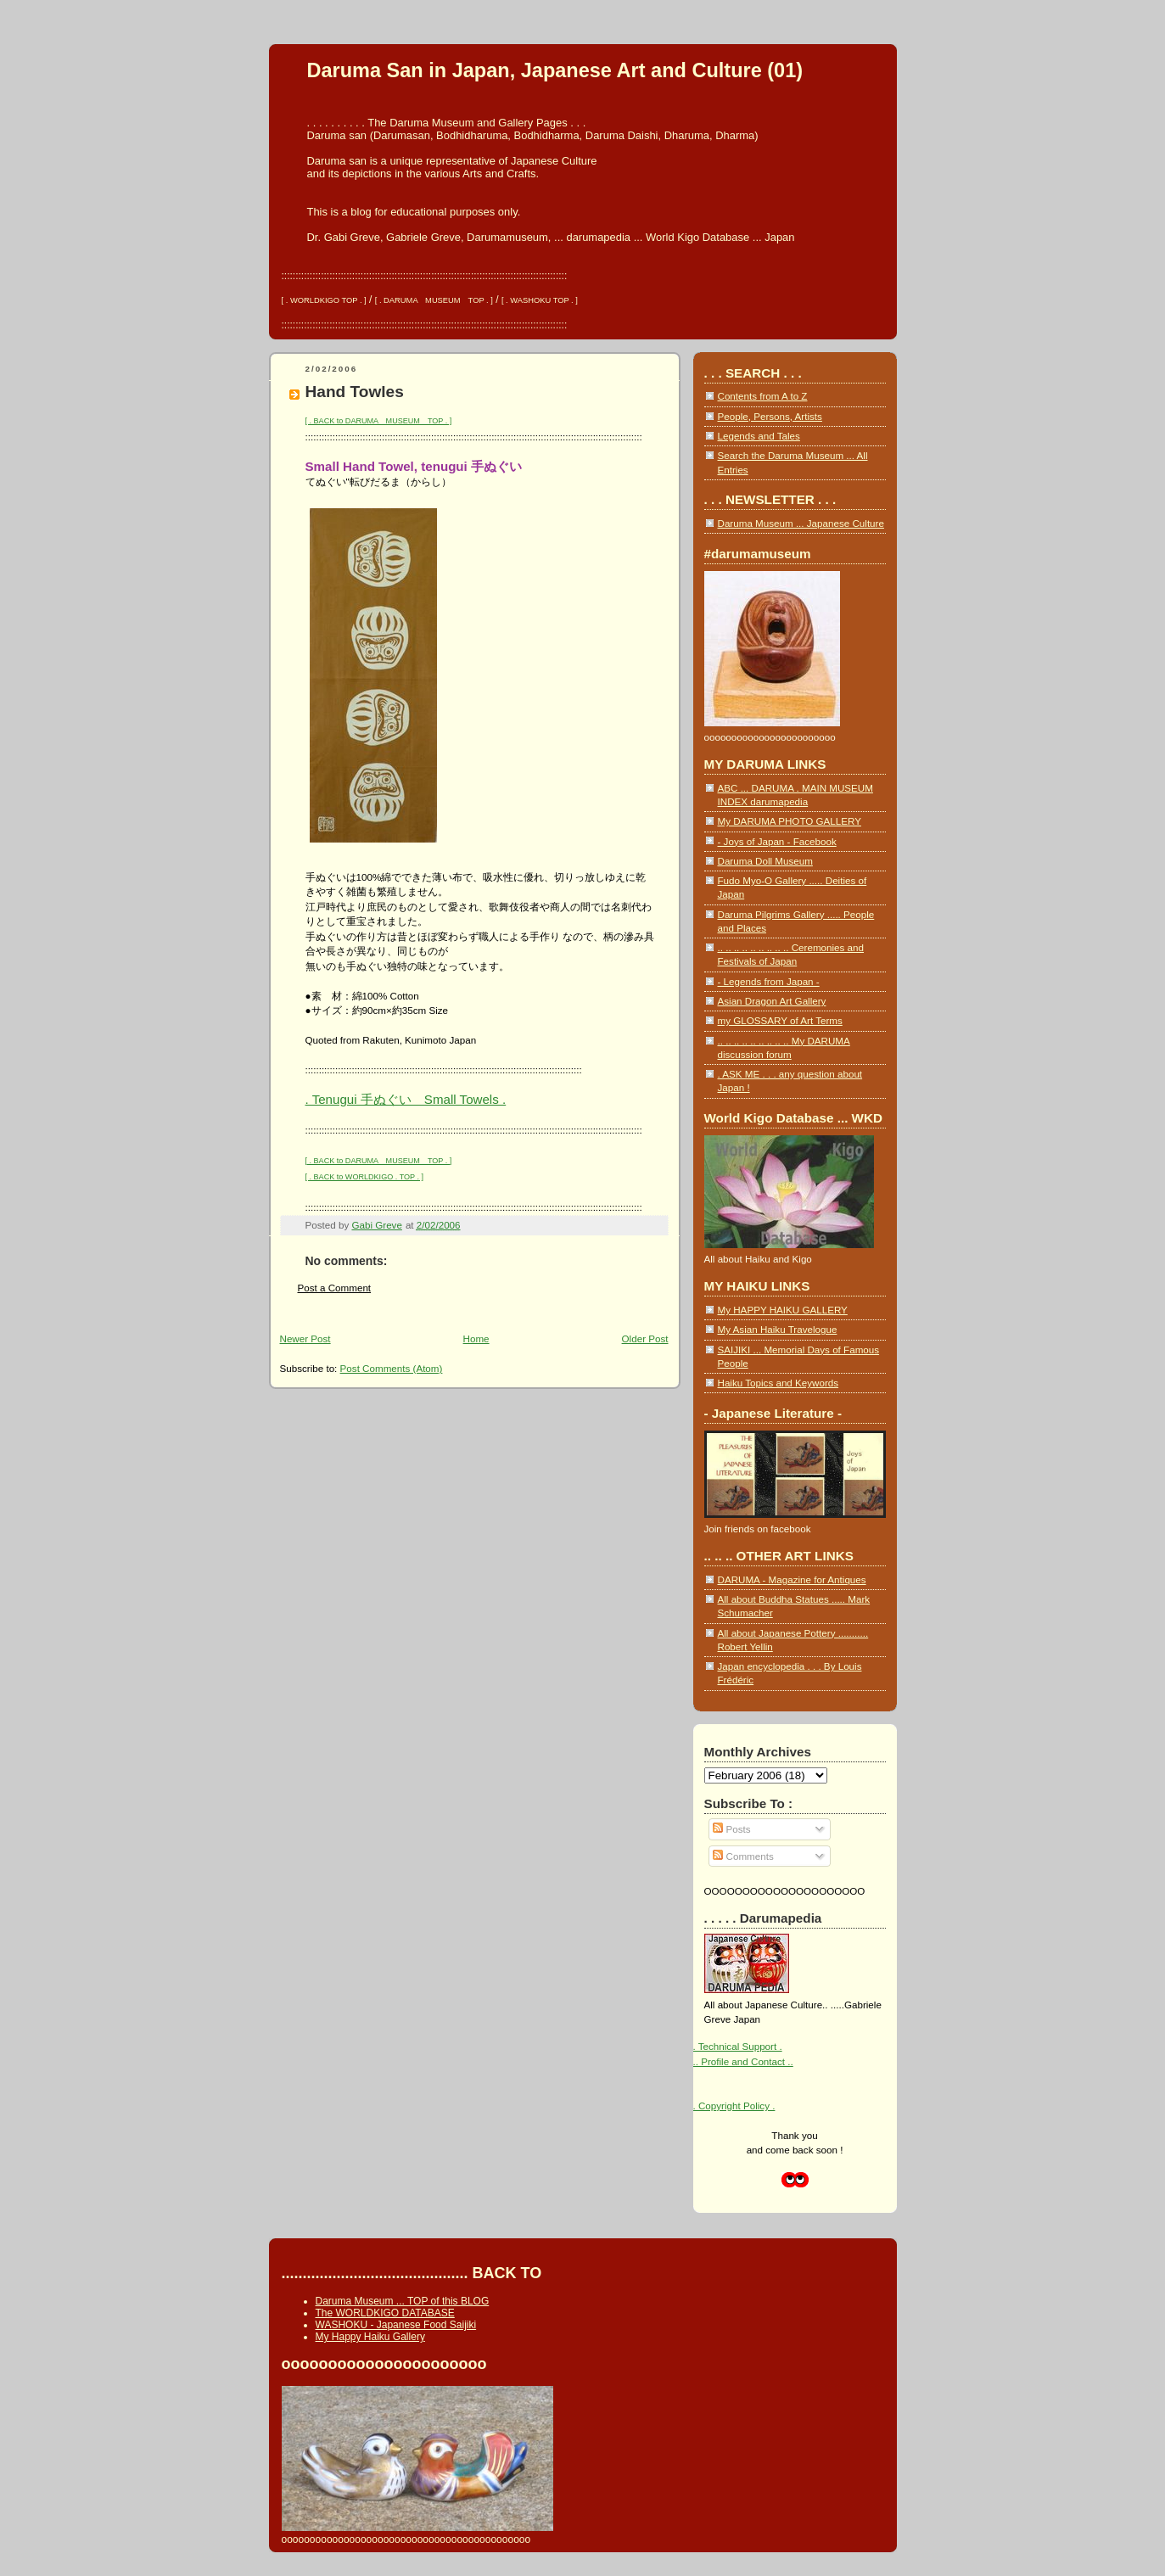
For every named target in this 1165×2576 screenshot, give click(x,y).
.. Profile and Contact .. (743, 2061)
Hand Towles (354, 391)
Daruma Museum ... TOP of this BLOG (403, 2301)
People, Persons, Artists (770, 416)
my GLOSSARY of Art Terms (780, 1020)
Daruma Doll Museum (765, 860)
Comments (743, 1856)
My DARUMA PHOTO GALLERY (789, 820)
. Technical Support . (737, 2046)
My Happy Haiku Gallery (370, 2337)
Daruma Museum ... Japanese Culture (801, 523)
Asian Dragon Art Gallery (772, 1000)
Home (476, 1338)
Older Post (645, 1338)
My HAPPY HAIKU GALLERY (783, 1309)
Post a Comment (335, 1287)
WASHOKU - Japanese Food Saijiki (396, 2325)
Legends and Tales (759, 435)
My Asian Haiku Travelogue (777, 1329)
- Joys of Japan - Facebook (777, 841)
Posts (731, 1828)
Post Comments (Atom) (391, 1368)
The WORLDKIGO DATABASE (385, 2313)
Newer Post (305, 1338)
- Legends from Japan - (769, 981)
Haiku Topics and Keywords (778, 1382)
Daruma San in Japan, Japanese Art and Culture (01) (555, 70)
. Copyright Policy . (734, 2105)
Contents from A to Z (763, 395)
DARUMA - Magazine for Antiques (792, 1579)
